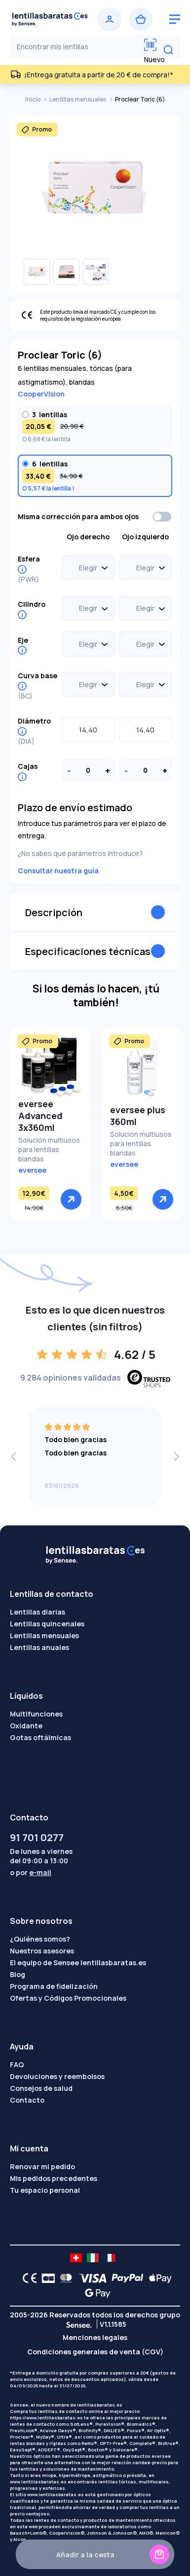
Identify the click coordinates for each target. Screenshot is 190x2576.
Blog (17, 1974)
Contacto (27, 2100)
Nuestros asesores (42, 1950)
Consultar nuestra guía (58, 870)
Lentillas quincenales (47, 1623)
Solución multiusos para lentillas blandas (49, 1149)
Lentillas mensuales (78, 99)
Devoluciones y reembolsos (57, 2076)
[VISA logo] (90, 2278)
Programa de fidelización (54, 1986)
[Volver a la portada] (50, 19)
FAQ (17, 2064)
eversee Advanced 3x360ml (40, 1115)
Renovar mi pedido (42, 2166)
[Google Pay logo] (94, 2293)
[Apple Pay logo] (158, 2278)
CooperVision (41, 393)
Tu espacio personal (45, 2190)
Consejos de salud (41, 2088)
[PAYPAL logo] (125, 2278)
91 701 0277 (37, 1837)
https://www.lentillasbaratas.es (46, 2417)
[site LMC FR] (109, 2258)
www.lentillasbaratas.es (38, 2481)
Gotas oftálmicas (40, 1737)
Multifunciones (36, 1713)
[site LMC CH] (76, 2257)
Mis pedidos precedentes (53, 2178)
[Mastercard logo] (64, 2278)
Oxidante (26, 1725)
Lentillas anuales (39, 1647)
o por (30, 1872)
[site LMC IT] (93, 2257)
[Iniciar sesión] (109, 19)
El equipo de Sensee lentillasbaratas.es (78, 1962)
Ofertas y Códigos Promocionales (68, 1998)
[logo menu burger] (174, 19)
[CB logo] (46, 2278)
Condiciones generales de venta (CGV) (95, 2351)
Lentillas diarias (37, 1612)
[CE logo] (27, 2278)
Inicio (33, 99)
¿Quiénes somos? (40, 1939)
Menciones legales (95, 2337)
